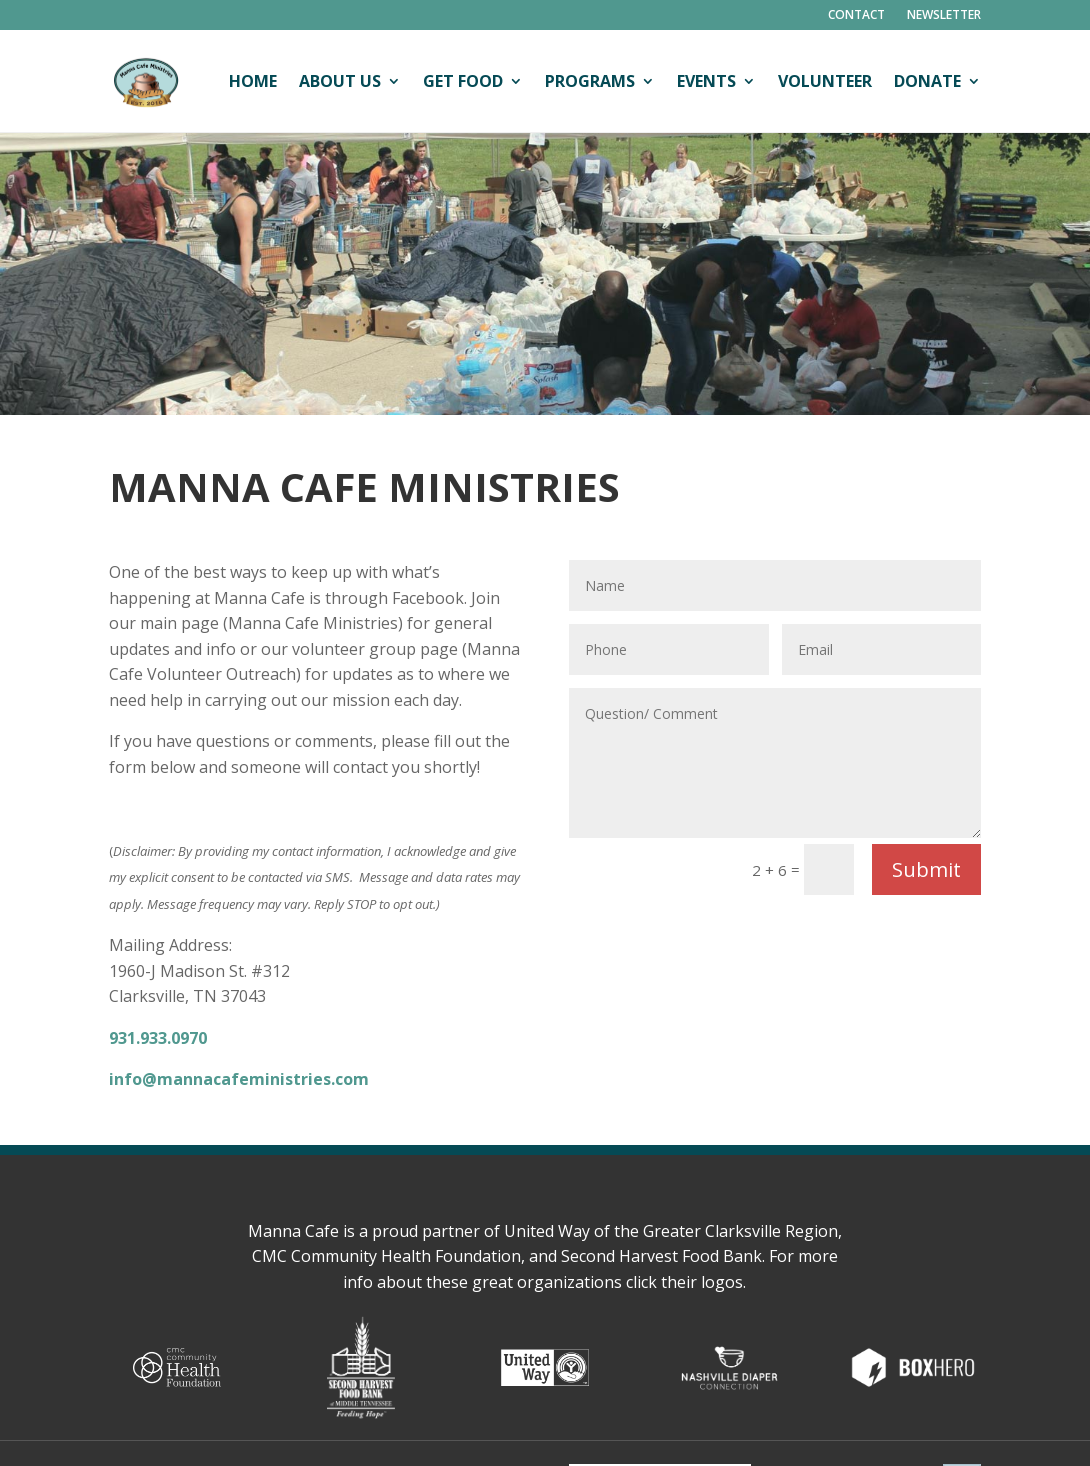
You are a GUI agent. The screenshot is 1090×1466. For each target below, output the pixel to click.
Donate (927, 81)
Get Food (463, 81)
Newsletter (944, 15)
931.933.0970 (158, 1038)
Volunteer (825, 81)
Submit (926, 869)
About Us (340, 81)
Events (706, 81)
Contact (856, 15)
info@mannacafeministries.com (239, 1079)
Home (253, 81)
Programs (590, 81)
